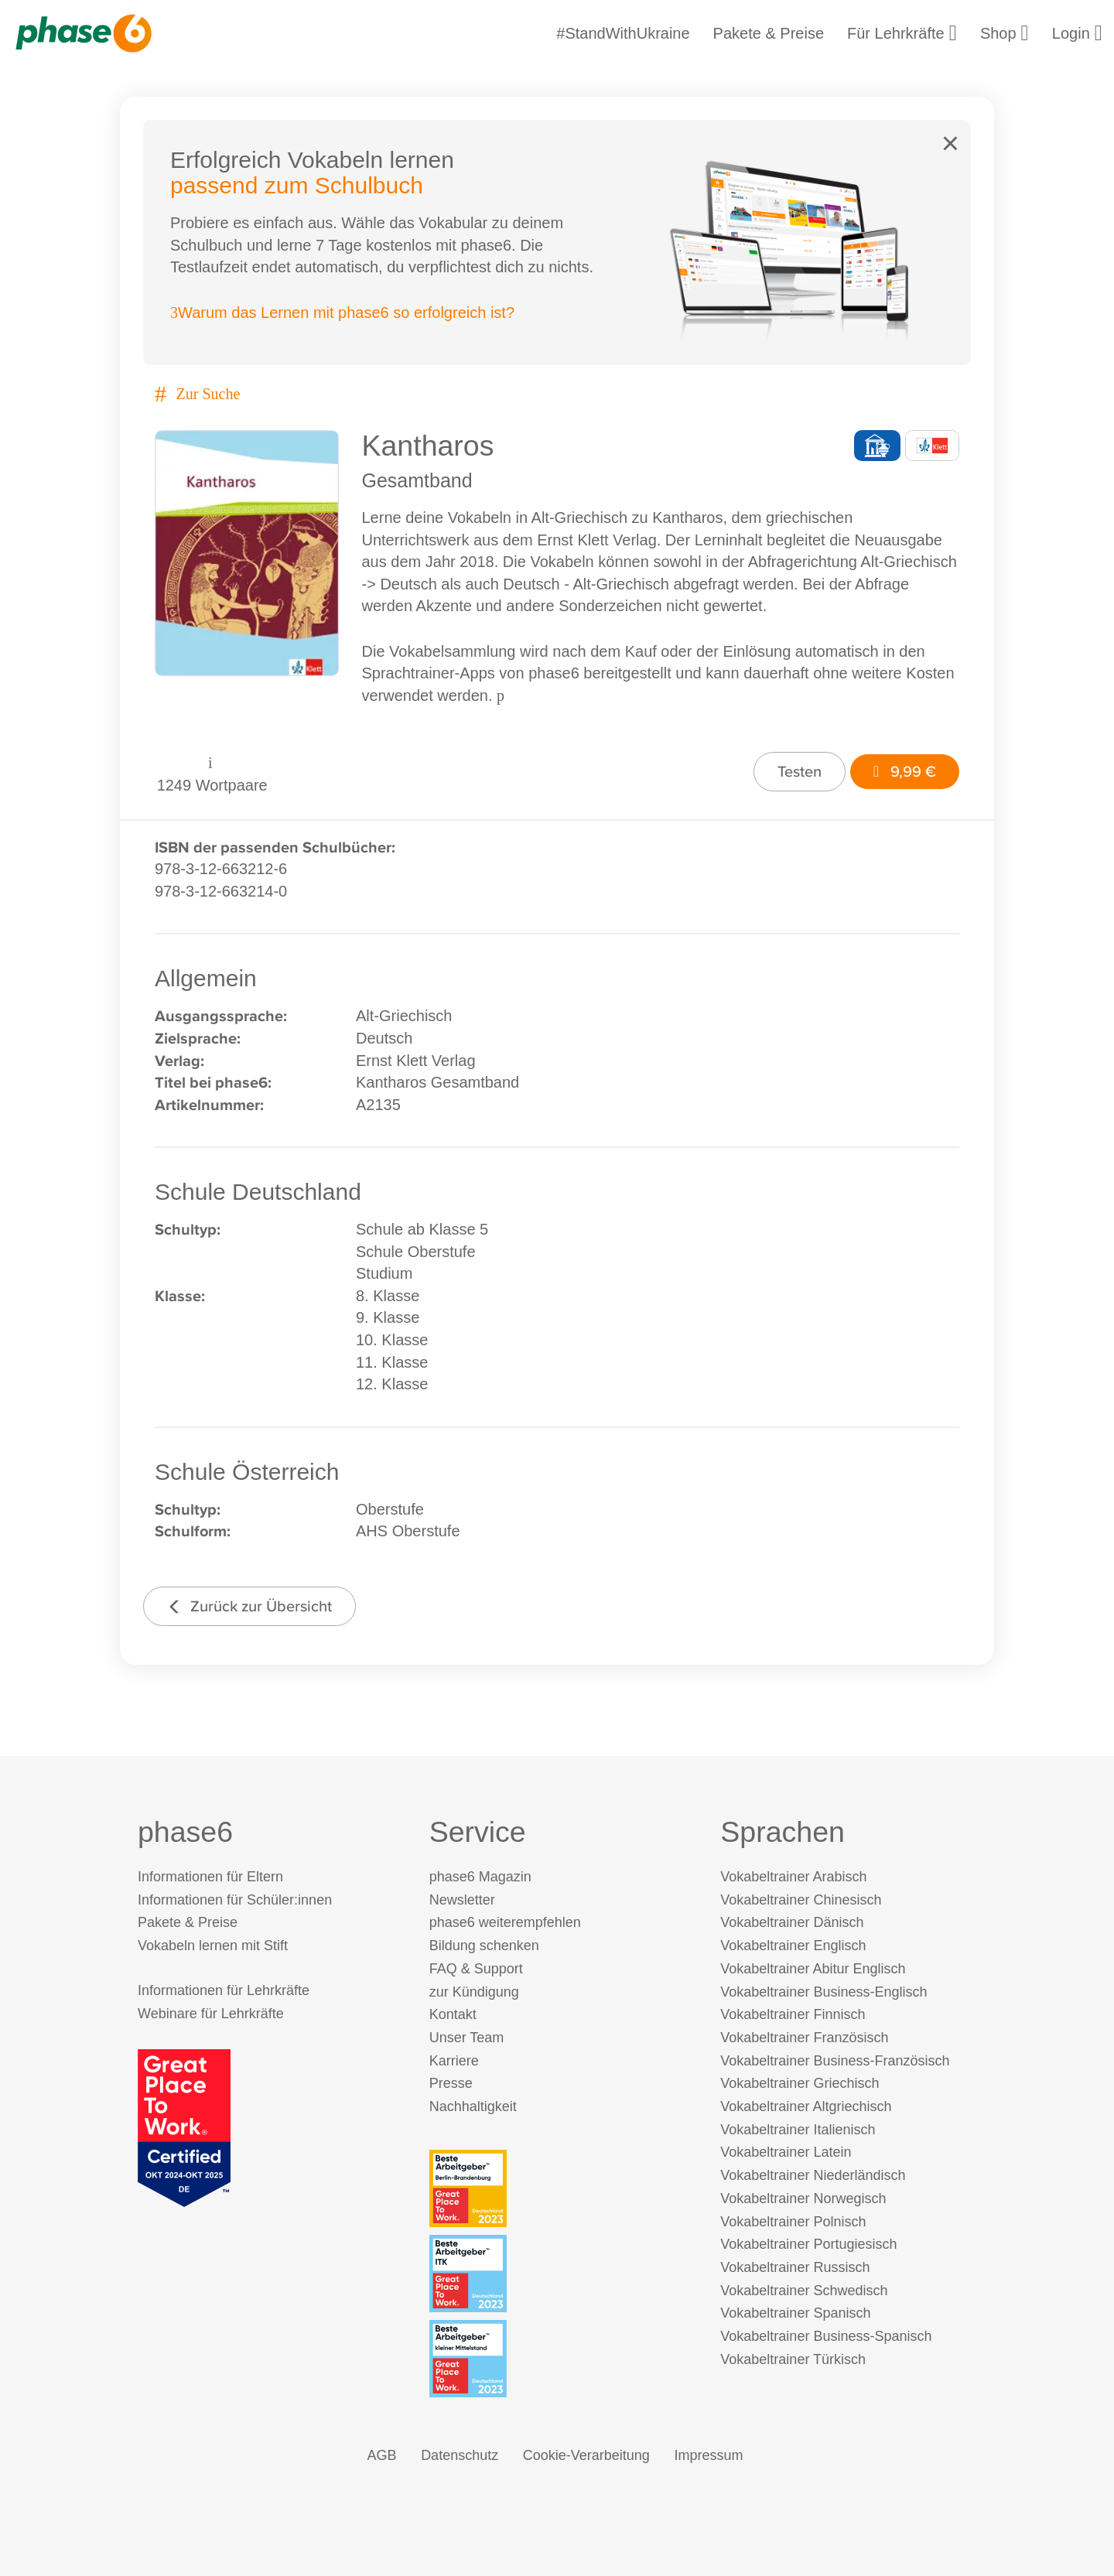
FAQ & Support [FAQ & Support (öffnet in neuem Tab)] (476, 1968)
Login (1077, 33)
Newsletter (462, 1900)
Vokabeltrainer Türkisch (793, 2359)
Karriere (454, 2061)
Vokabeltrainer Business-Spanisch (825, 2336)
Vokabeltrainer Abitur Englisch (812, 1968)
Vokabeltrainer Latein (785, 2152)
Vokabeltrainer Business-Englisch (823, 1992)
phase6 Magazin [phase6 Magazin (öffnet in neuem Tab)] (480, 1876)
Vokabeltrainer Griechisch (799, 2083)
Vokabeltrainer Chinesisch (800, 1900)
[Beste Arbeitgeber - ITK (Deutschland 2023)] (560, 2273)
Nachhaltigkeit (473, 2106)
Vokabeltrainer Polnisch (793, 2221)
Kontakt (453, 2014)
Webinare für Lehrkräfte (211, 2013)
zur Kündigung (474, 1992)
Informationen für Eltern (210, 1876)
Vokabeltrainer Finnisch (792, 2014)
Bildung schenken (484, 1945)
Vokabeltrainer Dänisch (791, 1922)
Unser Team (466, 2037)
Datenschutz (459, 2455)
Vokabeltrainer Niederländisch (812, 2175)
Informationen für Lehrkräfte (223, 1990)
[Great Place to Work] (184, 2126)
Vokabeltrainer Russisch (795, 2267)
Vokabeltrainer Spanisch (795, 2313)
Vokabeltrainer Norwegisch (803, 2198)
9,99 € (904, 771)
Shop (1004, 33)
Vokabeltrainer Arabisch (793, 1876)
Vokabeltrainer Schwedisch (803, 2290)
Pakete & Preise (768, 33)
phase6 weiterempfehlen (505, 1922)
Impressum (708, 2455)
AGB (382, 2455)
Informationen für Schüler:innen (235, 1900)
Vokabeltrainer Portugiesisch (808, 2244)
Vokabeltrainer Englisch (793, 1945)
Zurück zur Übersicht (249, 1605)
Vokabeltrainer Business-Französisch (834, 2061)
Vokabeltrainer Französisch (804, 2037)
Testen (799, 771)
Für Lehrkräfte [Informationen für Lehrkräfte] (902, 33)
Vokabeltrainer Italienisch (797, 2129)
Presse (451, 2083)
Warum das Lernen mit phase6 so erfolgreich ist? (342, 312)
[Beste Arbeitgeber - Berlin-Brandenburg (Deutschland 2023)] (560, 2188)
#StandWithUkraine (622, 33)
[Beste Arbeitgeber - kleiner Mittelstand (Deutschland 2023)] (560, 2358)
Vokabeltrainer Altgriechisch (805, 2106)
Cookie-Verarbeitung (586, 2455)
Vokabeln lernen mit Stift (213, 1945)
